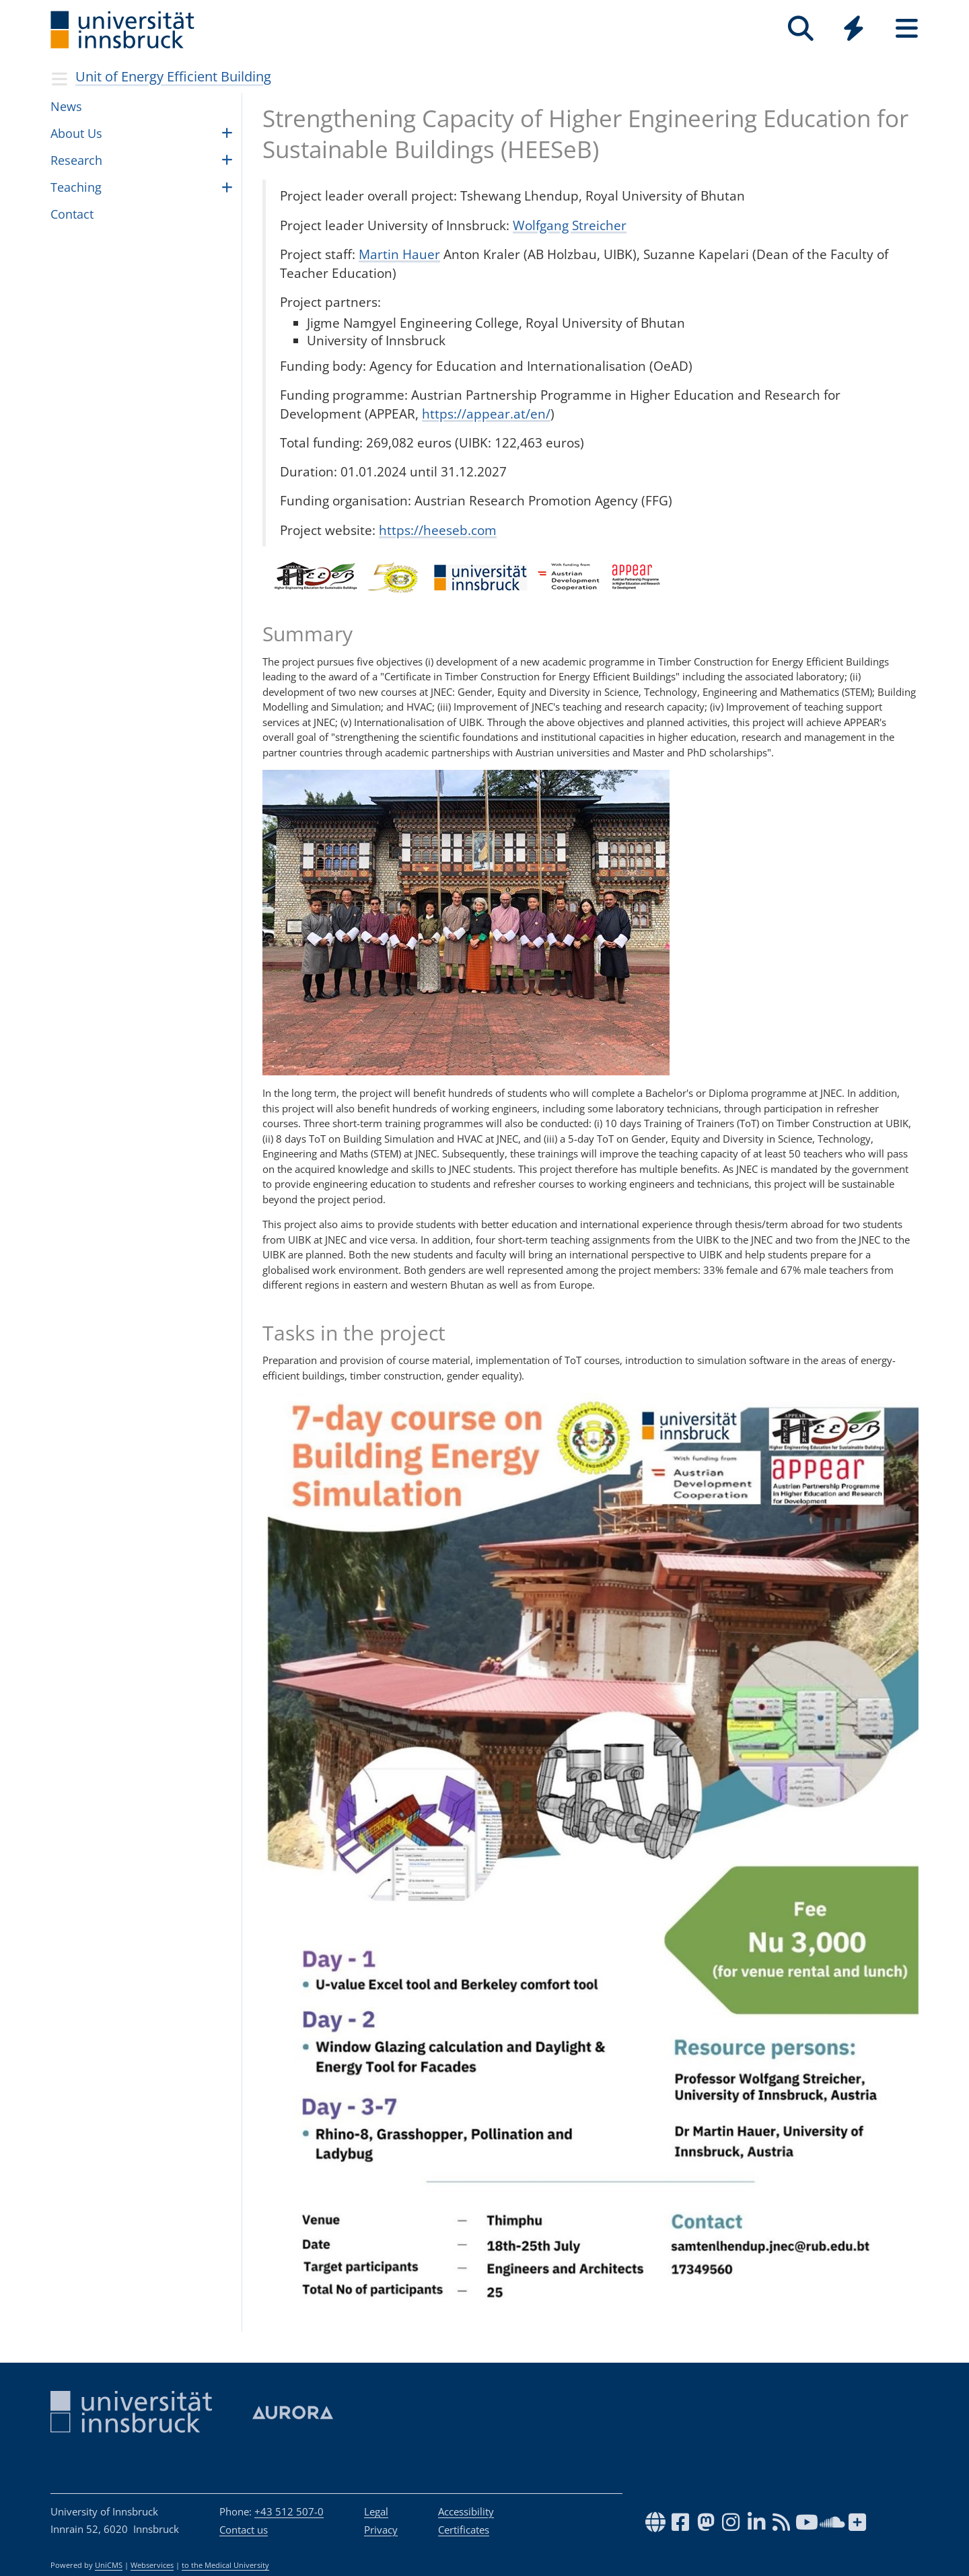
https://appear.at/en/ (486, 413)
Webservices (152, 2565)
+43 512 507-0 (289, 2511)
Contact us (243, 2529)
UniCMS (108, 2565)
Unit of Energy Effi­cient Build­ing (173, 76)
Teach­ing (76, 187)
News (66, 106)
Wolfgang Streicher (569, 225)
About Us (76, 133)
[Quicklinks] (853, 28)
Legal (376, 2511)
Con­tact (72, 214)
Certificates (463, 2529)
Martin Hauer (399, 254)
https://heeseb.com (438, 530)
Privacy (381, 2529)
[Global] (853, 30)
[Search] (800, 28)
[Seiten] (906, 28)
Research (76, 160)
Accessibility (466, 2511)
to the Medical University (225, 2565)
